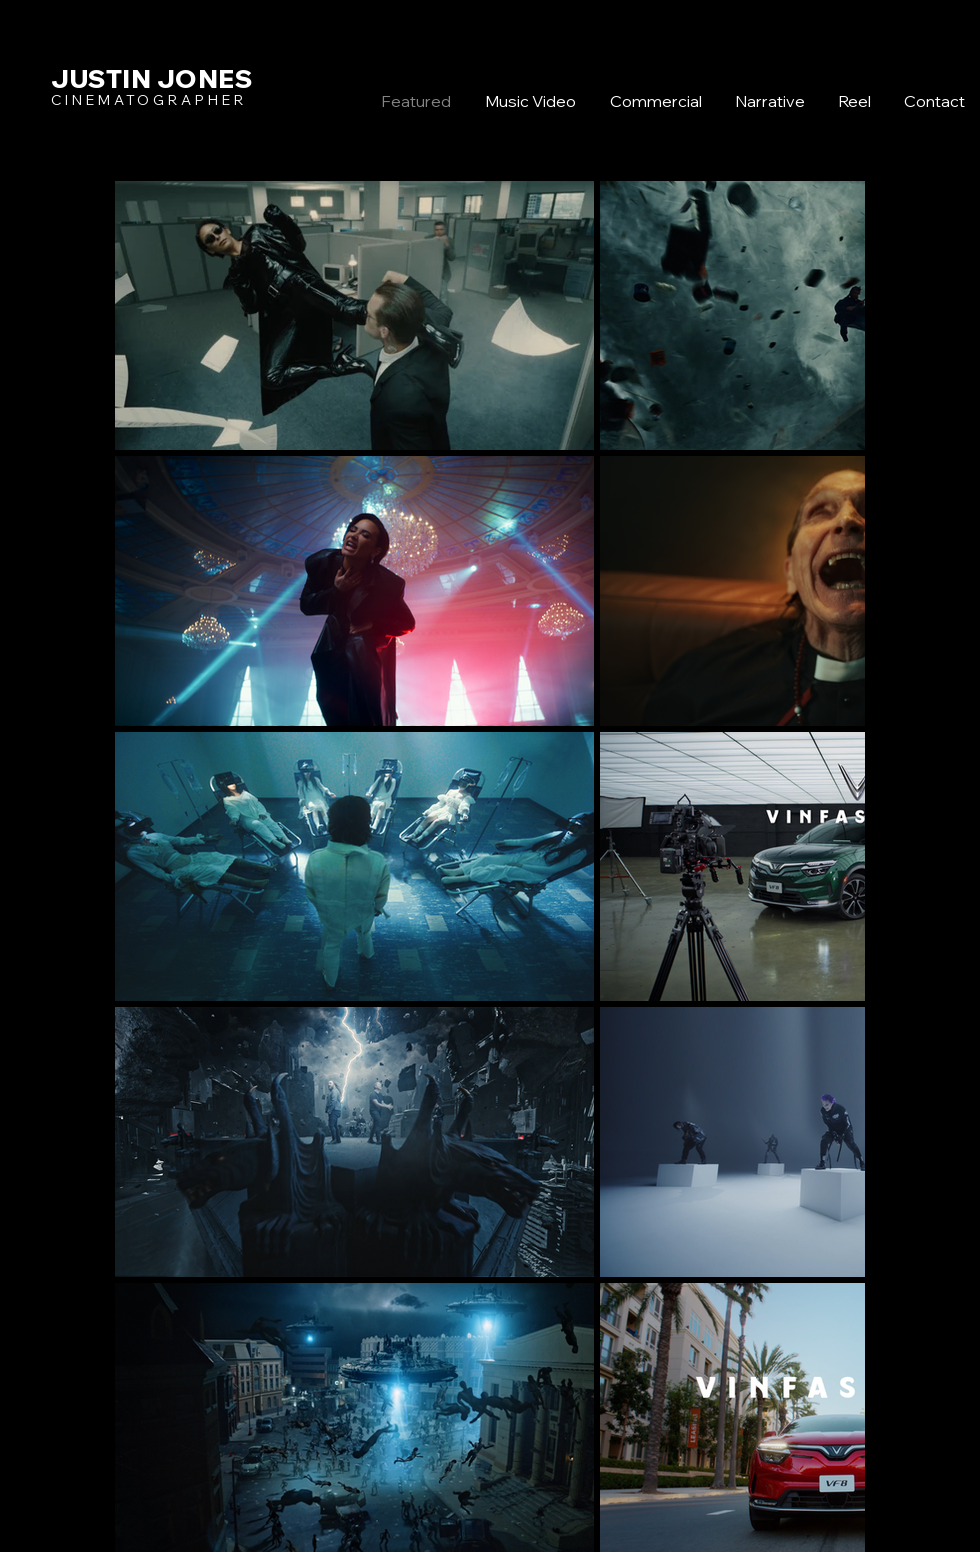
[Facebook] (912, 727)
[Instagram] (912, 811)
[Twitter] (912, 769)
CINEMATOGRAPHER (149, 100)
